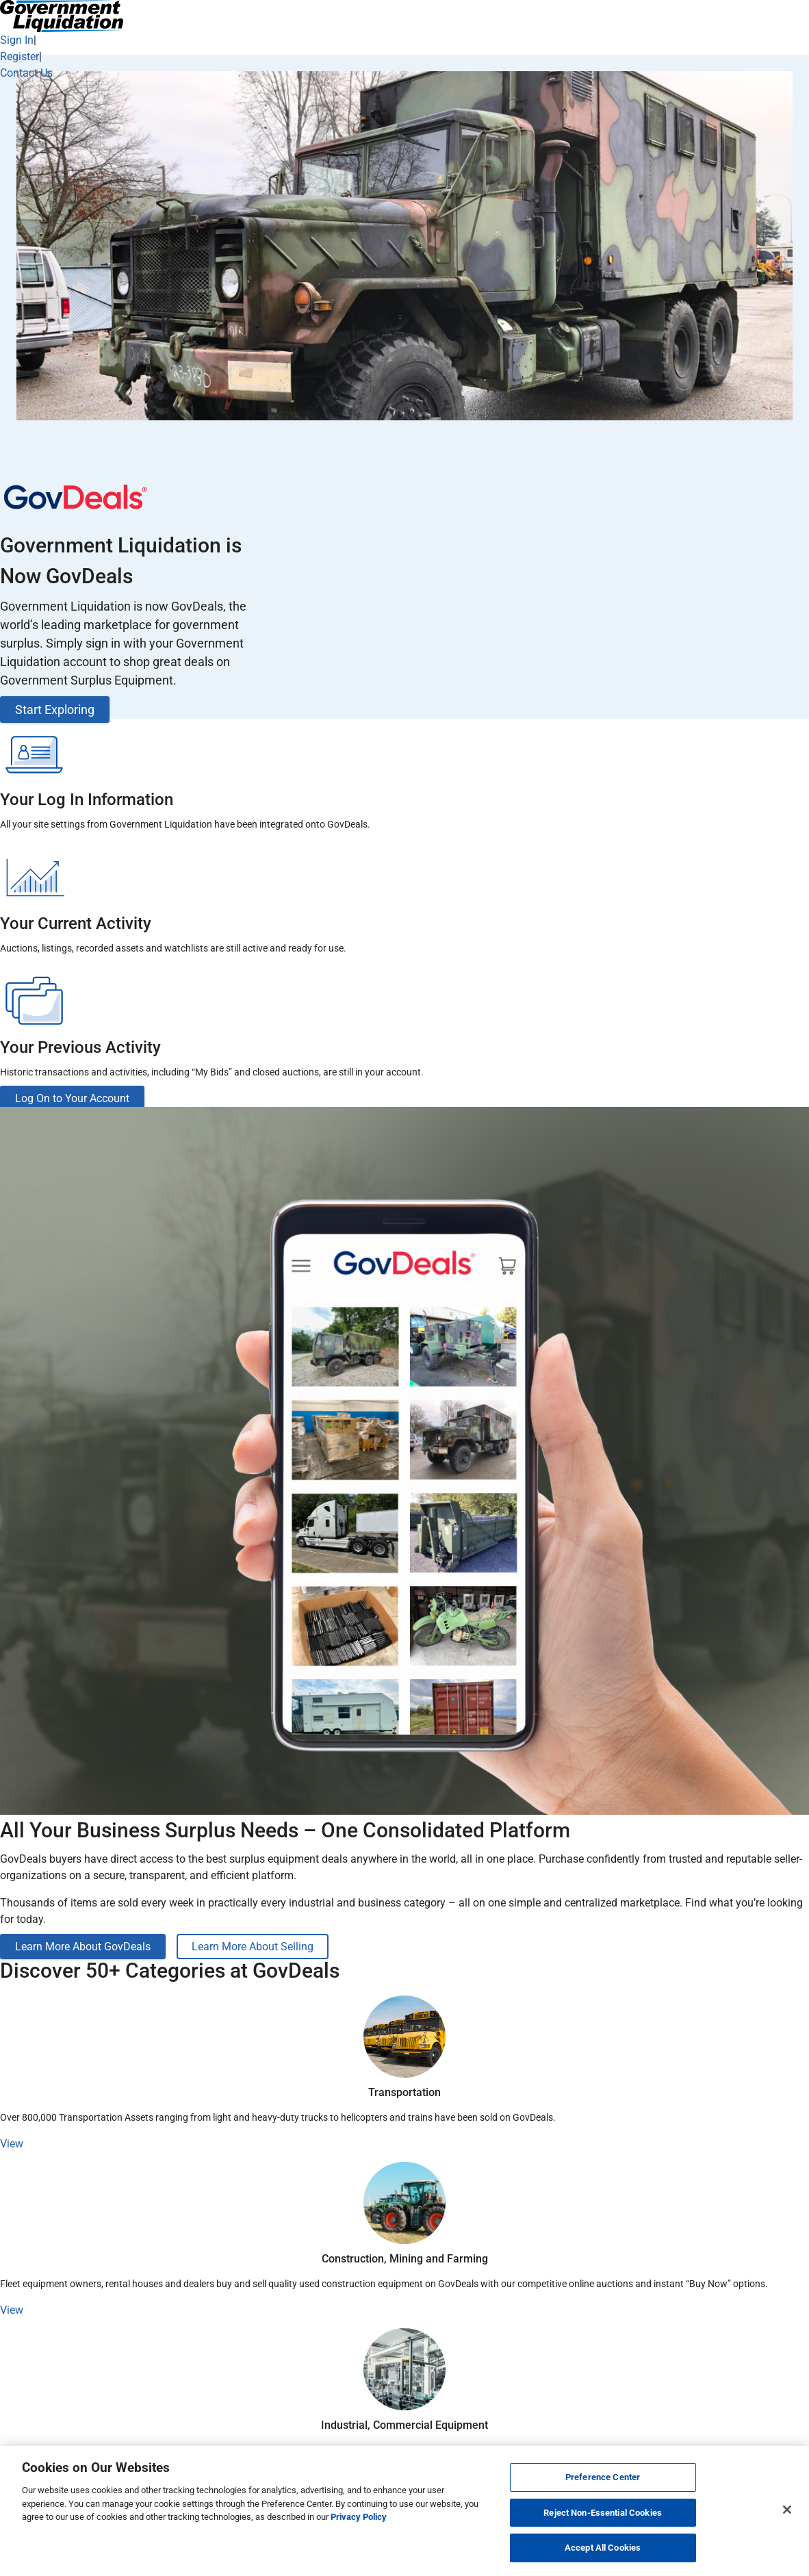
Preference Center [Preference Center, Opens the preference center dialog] (602, 2477)
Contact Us (26, 72)
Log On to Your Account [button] (72, 1098)
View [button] (11, 2143)
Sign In (17, 40)
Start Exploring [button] (54, 709)
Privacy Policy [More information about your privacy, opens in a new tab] (359, 2517)
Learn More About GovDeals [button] (83, 1946)
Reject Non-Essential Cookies (602, 2513)
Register (19, 56)
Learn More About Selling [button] (252, 1946)
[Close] (787, 2510)
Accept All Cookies (603, 2547)
